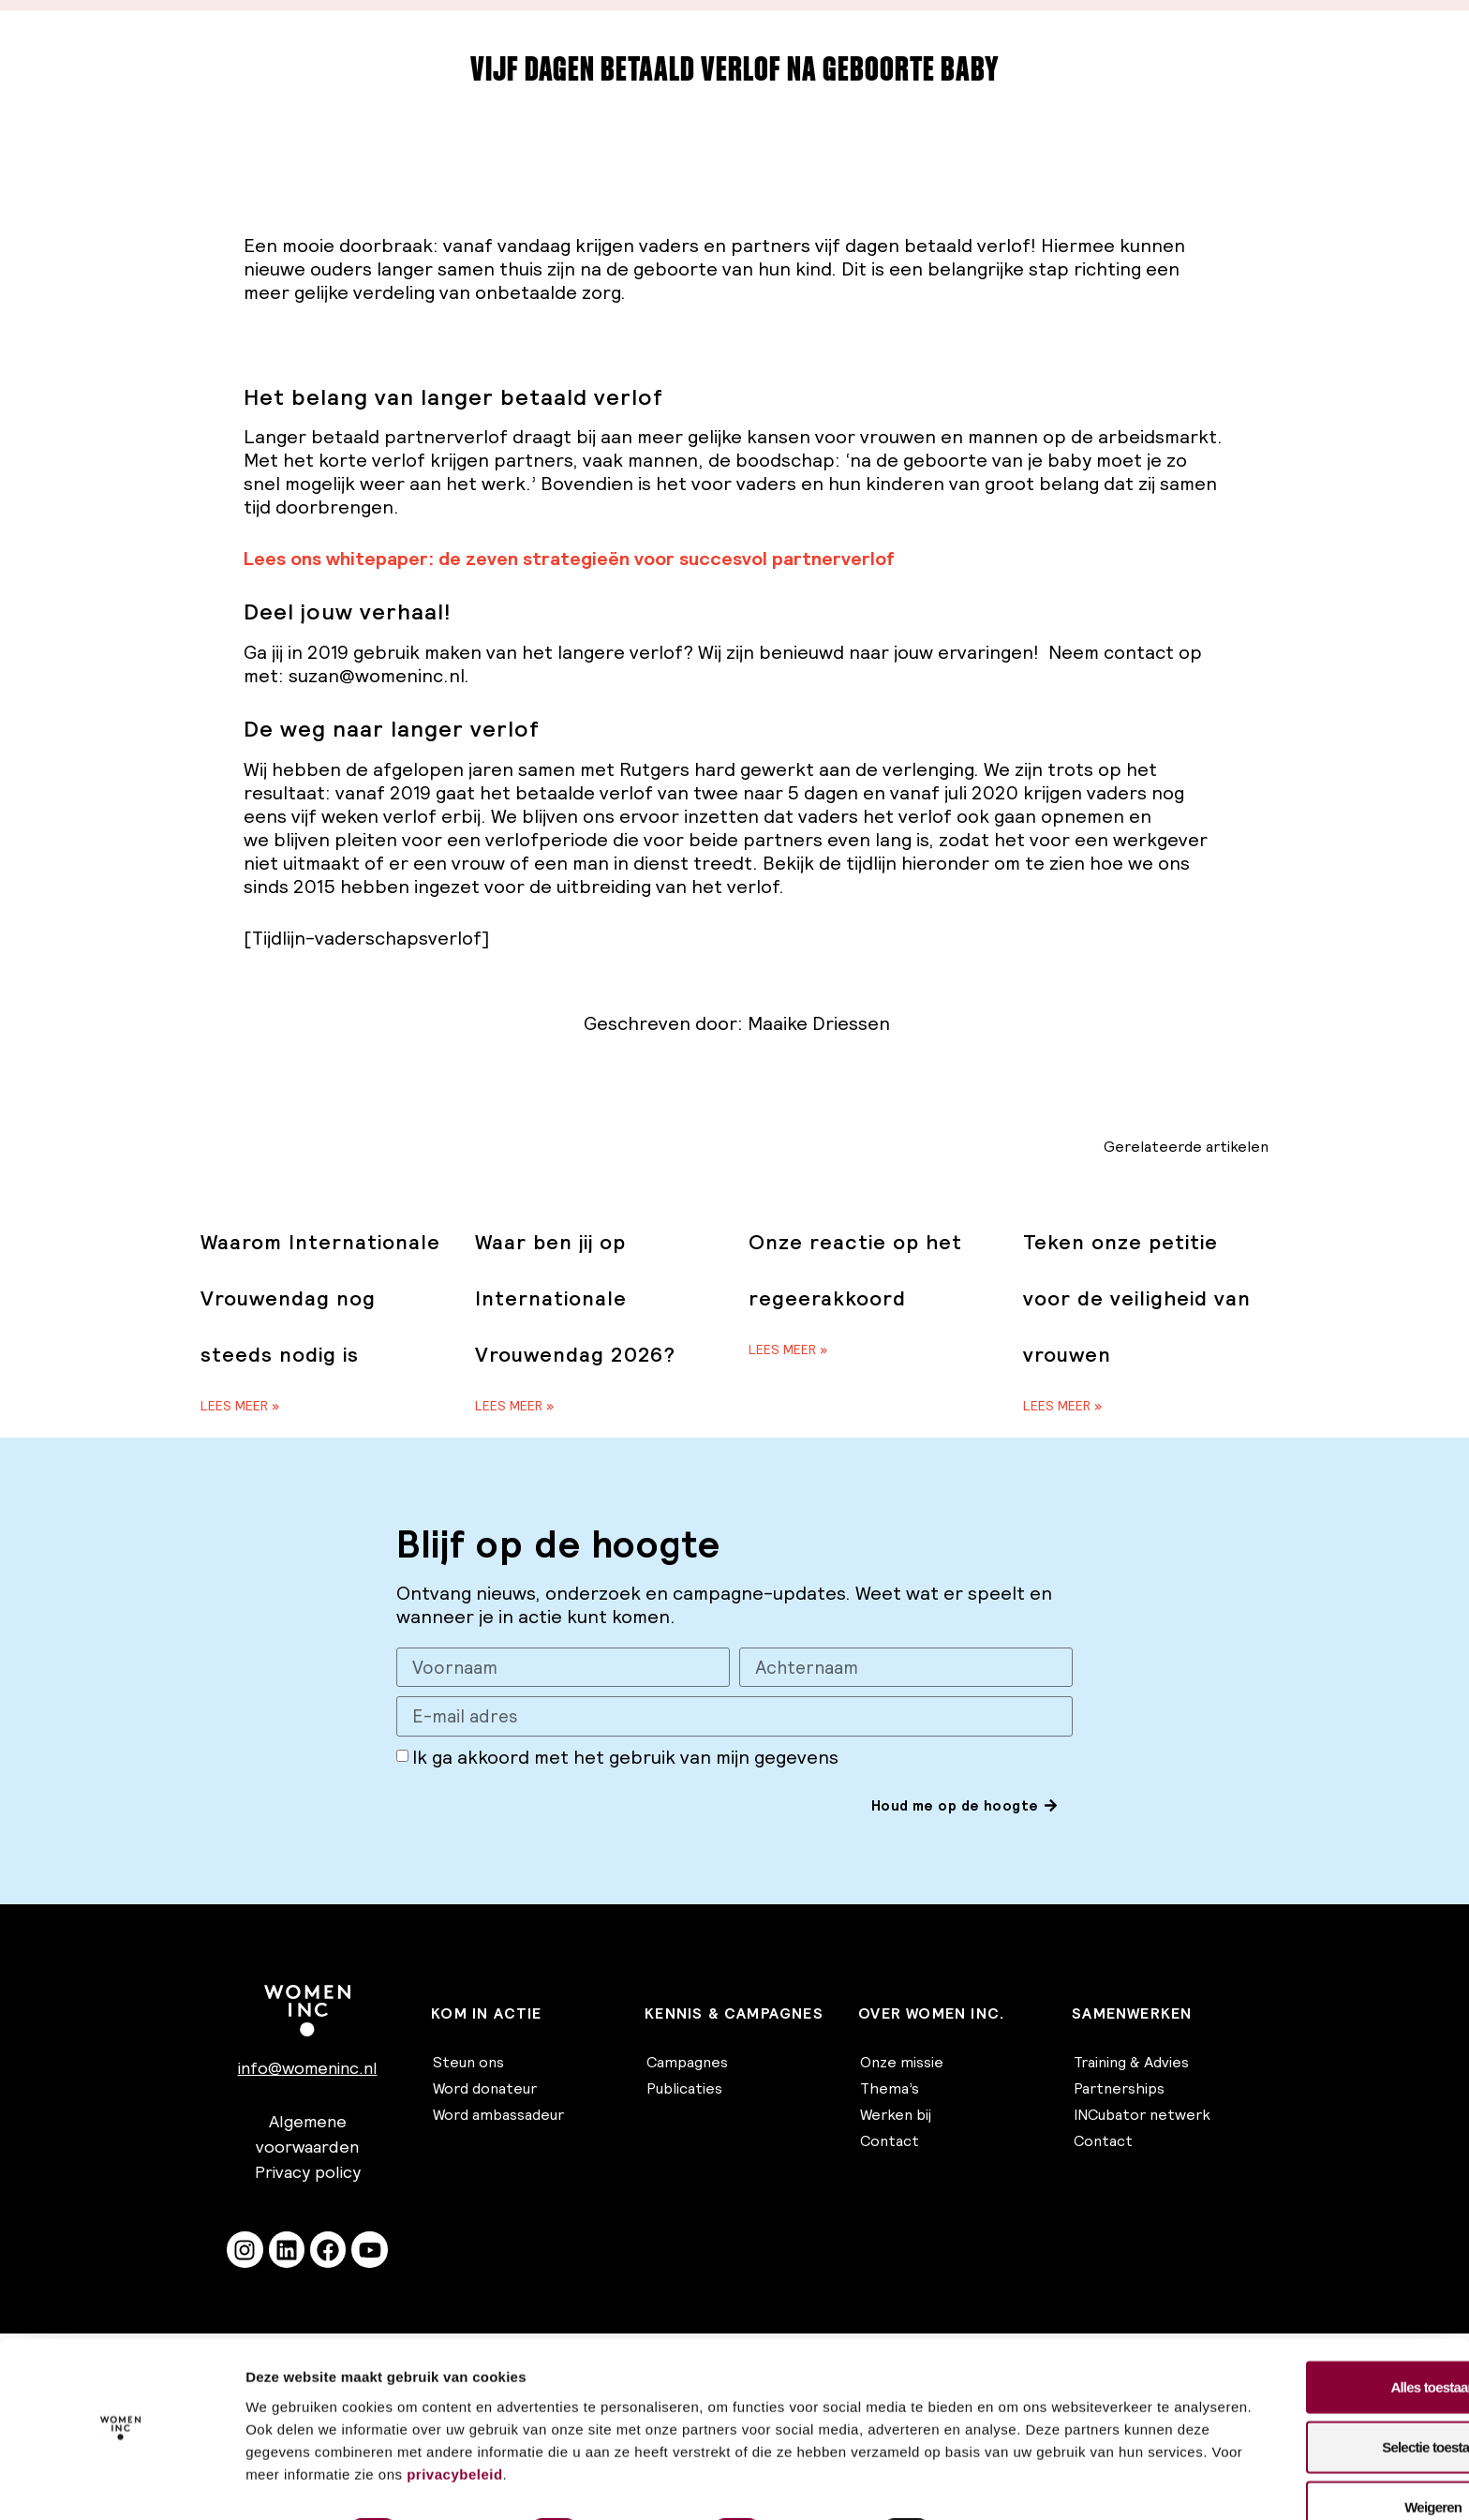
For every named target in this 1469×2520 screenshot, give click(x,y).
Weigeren (1313, 2455)
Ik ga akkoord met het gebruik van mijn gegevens (625, 1758)
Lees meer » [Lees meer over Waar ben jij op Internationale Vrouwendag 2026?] (514, 1405)
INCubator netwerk (1142, 2116)
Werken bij (895, 2116)
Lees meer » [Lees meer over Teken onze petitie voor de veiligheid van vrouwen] (1062, 1405)
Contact (889, 2142)
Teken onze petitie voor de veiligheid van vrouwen (1137, 1298)
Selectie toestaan (1313, 2395)
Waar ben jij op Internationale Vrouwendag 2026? (575, 1298)
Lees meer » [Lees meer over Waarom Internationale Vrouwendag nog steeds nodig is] (239, 1405)
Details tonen (1012, 2483)
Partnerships (1119, 2089)
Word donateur (485, 2089)
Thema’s (889, 2089)
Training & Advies (1131, 2063)
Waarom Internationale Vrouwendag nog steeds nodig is (320, 1298)
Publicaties (684, 2089)
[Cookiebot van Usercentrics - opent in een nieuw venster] (121, 2483)
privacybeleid (924, 2422)
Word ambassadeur (498, 2116)
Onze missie (901, 2063)
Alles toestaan (1313, 2335)
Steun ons (468, 2063)
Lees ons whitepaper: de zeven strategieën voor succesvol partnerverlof (569, 558)
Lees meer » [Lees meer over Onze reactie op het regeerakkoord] (788, 1349)
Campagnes (687, 2063)
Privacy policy (308, 2173)
